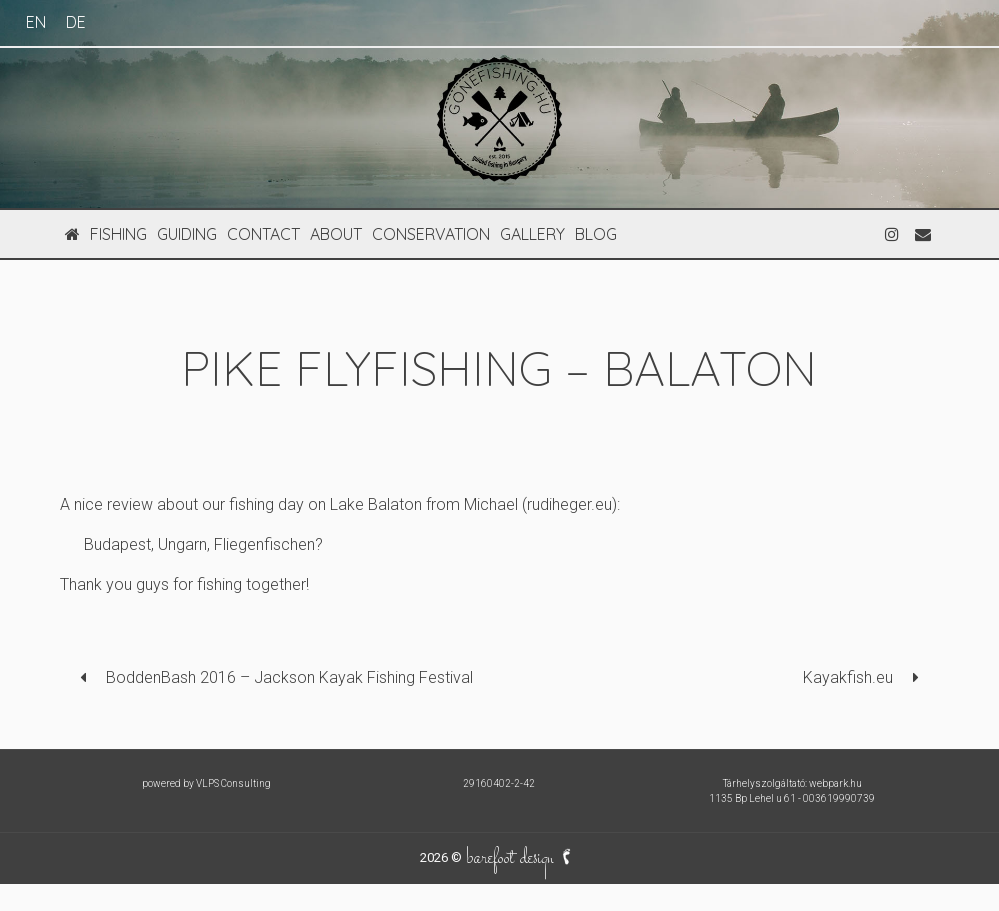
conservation (431, 234)
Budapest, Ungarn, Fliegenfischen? (203, 544)
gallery (532, 234)
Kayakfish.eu (848, 677)
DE (76, 22)
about (336, 234)
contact (263, 234)
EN (36, 22)
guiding (187, 234)
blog (596, 234)
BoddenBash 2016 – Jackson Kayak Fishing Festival (289, 677)
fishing (118, 234)
